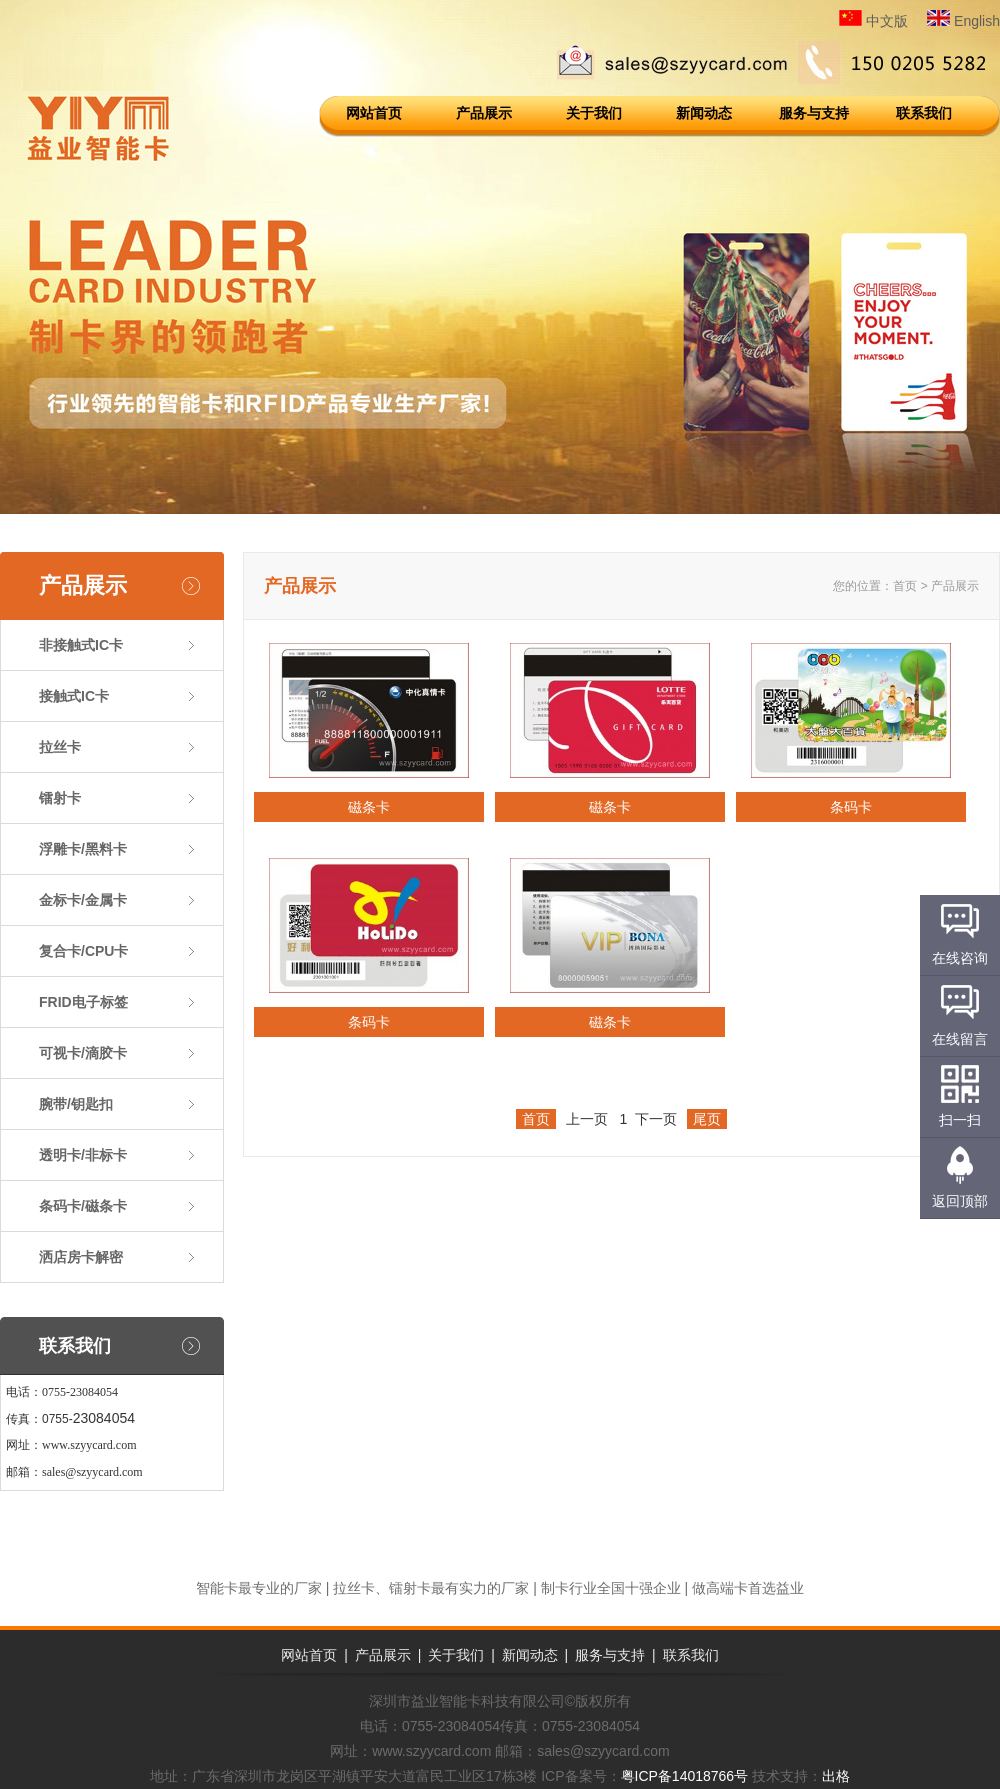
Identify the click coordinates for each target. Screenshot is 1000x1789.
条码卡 (851, 807)
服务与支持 (814, 113)
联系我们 (924, 113)
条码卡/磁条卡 (83, 1206)
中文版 (873, 21)
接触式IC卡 (74, 696)
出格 (836, 1776)
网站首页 (374, 113)
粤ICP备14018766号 (685, 1776)
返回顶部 (960, 1201)
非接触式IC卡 (81, 645)
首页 (905, 586)
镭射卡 (60, 798)
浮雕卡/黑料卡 (83, 849)
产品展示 (484, 113)
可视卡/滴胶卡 (83, 1053)
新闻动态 (704, 113)
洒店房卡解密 (81, 1257)
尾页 (707, 1119)
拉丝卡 (60, 747)
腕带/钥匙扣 (76, 1104)
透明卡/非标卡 (83, 1155)
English (963, 21)
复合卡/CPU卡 (83, 951)
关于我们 (594, 113)
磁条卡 (369, 807)
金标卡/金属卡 (83, 900)
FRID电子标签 (83, 1002)
